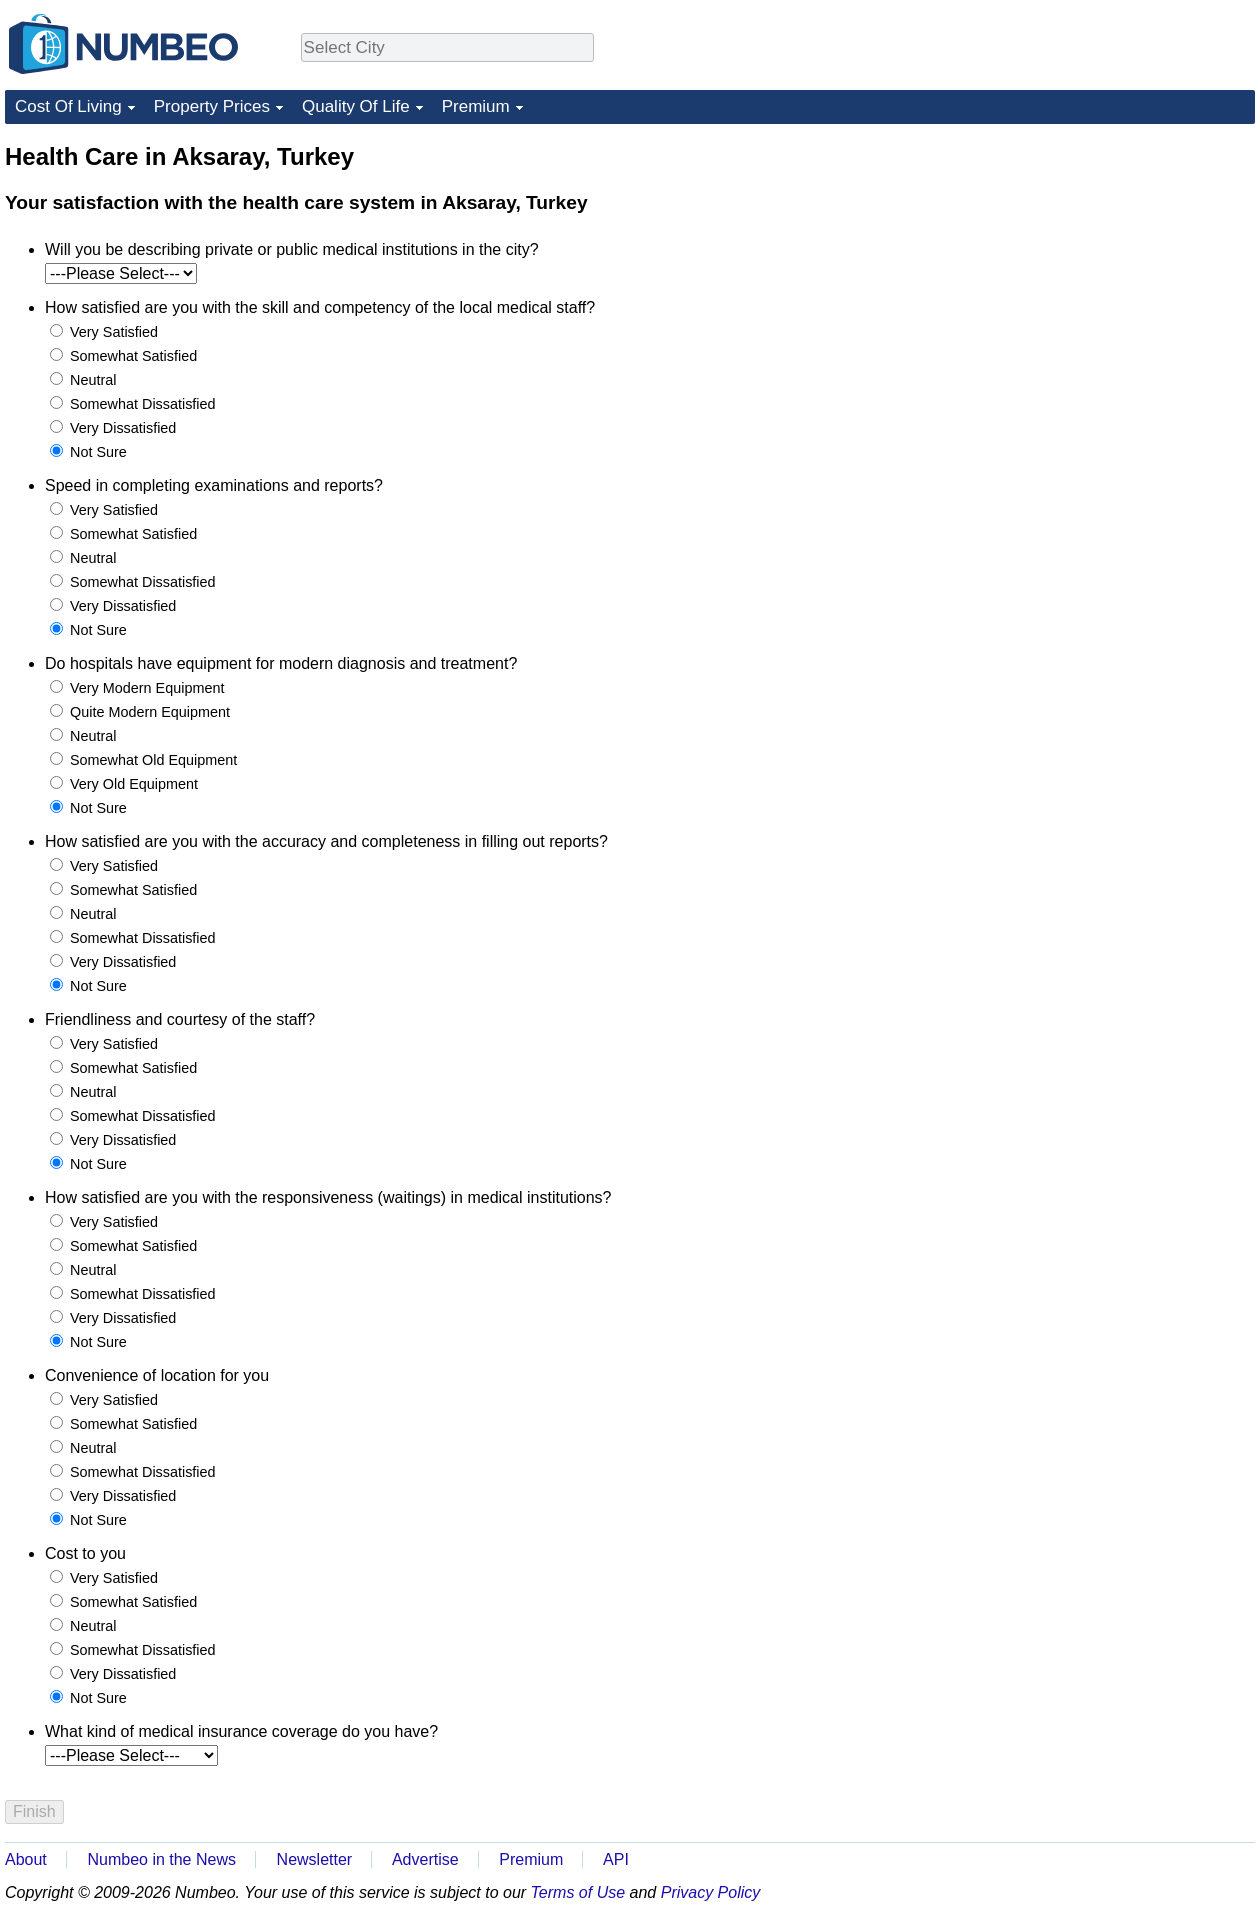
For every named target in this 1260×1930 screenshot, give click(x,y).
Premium (476, 106)
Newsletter (315, 1859)
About (26, 1859)
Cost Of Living (68, 106)
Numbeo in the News (161, 1859)
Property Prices (212, 106)
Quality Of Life (356, 106)
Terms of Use (578, 1892)
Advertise (425, 1859)
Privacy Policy (711, 1892)
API (616, 1859)
